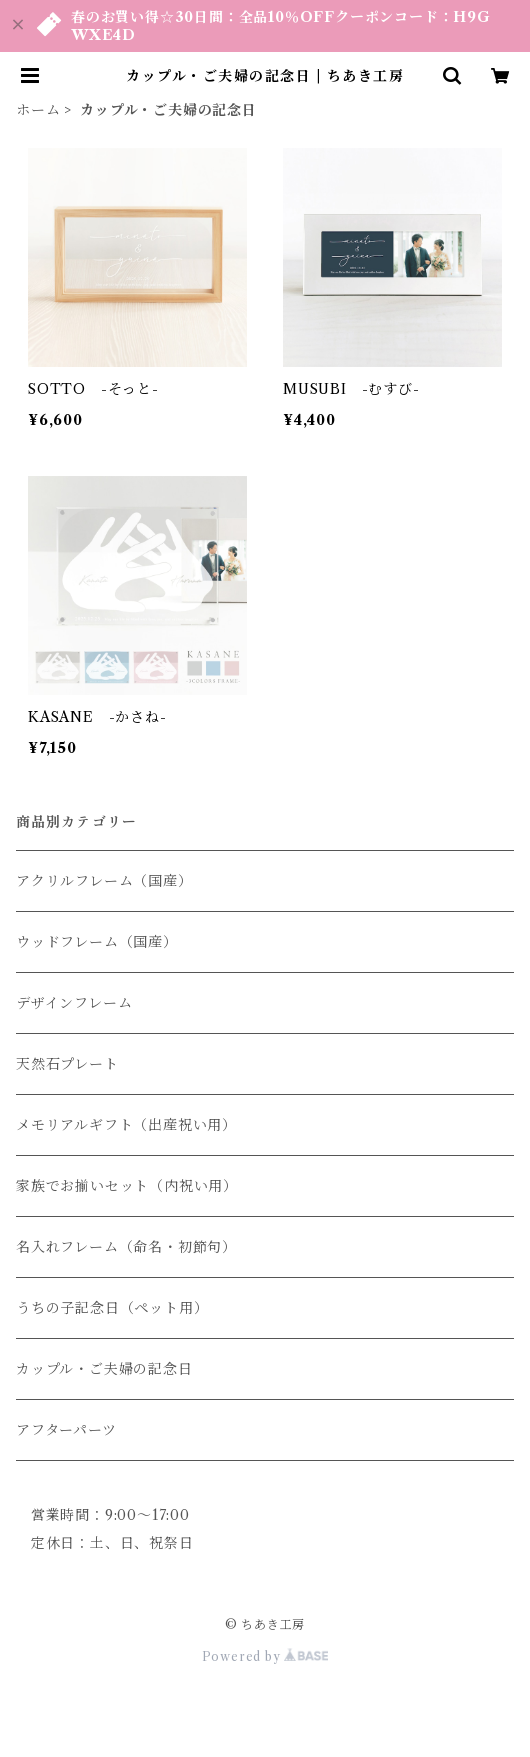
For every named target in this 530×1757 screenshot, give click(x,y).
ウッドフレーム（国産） (97, 942)
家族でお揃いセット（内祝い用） (127, 1186)
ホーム (38, 110)
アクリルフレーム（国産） (104, 881)
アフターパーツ (66, 1430)
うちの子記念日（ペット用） (112, 1308)
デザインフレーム (74, 1003)
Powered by (265, 1656)
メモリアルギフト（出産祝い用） (126, 1125)
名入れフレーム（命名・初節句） (126, 1247)
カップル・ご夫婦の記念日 (104, 1369)
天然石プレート (67, 1064)
